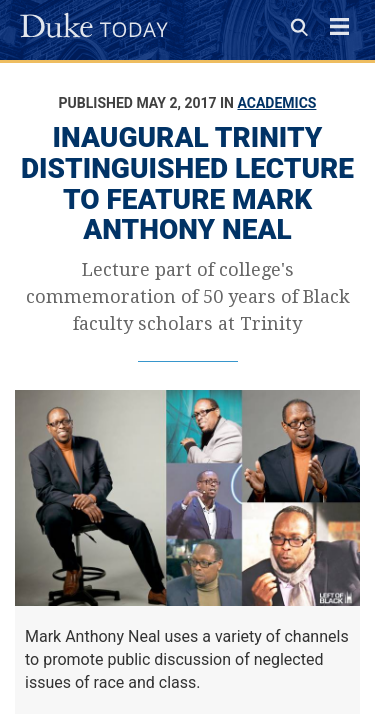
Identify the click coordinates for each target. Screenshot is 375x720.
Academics (276, 103)
